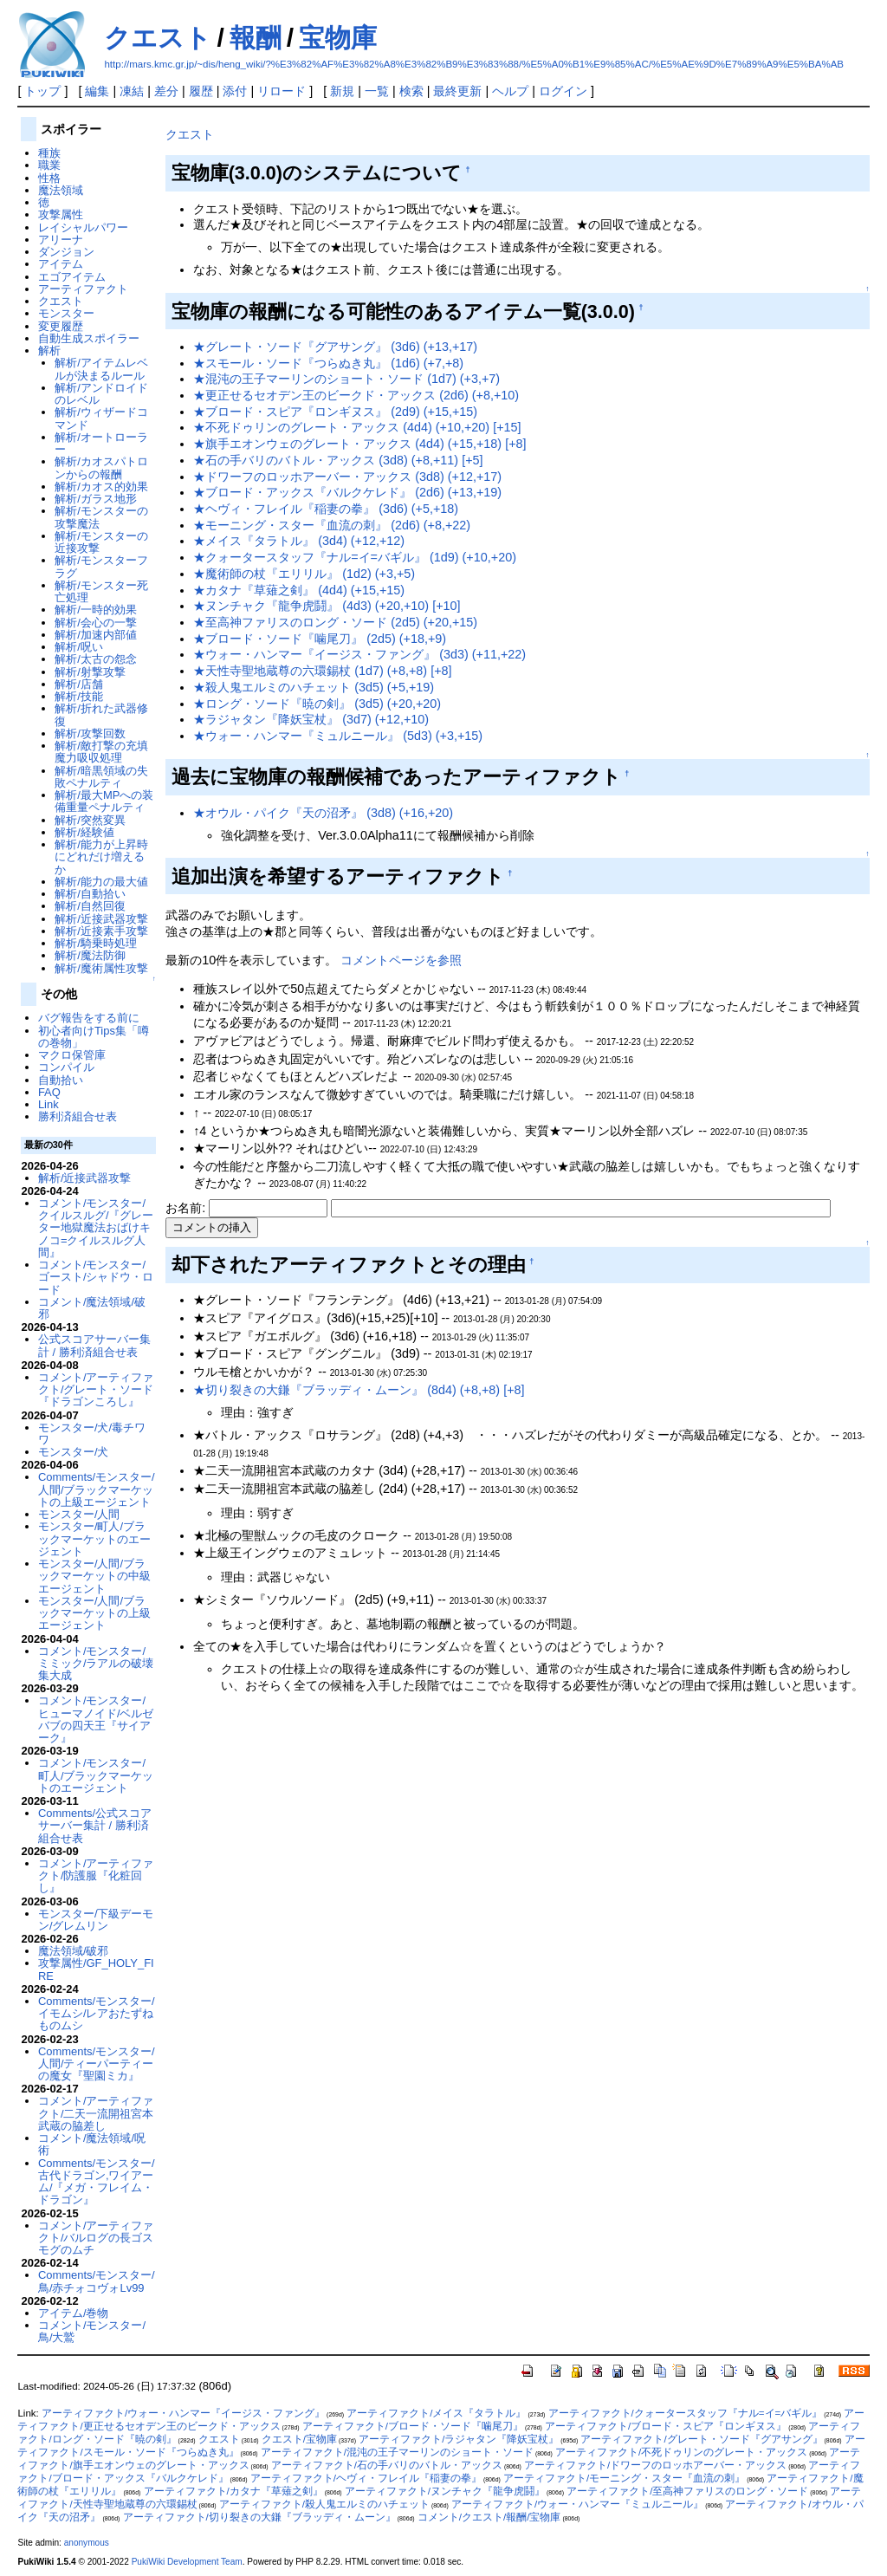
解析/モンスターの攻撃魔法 (101, 516)
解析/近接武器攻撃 (101, 918)
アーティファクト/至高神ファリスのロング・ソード (687, 2491)
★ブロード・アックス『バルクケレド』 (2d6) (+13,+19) (347, 492)
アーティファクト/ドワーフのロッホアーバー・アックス (655, 2465)
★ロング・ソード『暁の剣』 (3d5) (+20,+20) (317, 704)
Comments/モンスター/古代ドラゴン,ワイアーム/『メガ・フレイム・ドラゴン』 (96, 2182)
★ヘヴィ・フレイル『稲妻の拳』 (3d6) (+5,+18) (325, 509)
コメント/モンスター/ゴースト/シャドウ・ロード (96, 1277)
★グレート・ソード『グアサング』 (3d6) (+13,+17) (335, 347)
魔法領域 (60, 190)
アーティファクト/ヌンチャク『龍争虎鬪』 (445, 2491)
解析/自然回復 (90, 905)
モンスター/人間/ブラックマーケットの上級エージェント (94, 1613)
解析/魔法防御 (90, 955)
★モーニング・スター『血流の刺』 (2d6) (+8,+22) (331, 525)
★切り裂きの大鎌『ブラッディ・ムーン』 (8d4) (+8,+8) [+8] (358, 1390)
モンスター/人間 (79, 1514)
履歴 (201, 91)
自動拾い (60, 1080)
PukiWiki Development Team (187, 2561)
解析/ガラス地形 (96, 498)
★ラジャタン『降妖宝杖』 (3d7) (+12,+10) (311, 719)
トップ (42, 91)
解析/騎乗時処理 (96, 943)
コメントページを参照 (401, 960)
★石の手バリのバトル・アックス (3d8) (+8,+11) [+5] (337, 460)
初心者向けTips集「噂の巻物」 (93, 1036)
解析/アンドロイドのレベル (101, 393)
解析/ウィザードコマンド (101, 418)
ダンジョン (66, 251)
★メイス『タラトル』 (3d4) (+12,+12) (299, 541)
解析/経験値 (84, 832)
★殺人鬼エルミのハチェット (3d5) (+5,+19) (313, 687)
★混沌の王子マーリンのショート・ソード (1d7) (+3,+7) (346, 379)
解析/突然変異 (90, 820)
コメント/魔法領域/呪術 (92, 2144)
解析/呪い (79, 646)
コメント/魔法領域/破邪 (92, 1307)
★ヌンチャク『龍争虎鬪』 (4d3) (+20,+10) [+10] (326, 606)
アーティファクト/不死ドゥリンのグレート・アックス (681, 2452)
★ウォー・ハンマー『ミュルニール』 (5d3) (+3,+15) (337, 736)
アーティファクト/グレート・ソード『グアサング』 (701, 2439)
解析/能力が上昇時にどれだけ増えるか (101, 857)
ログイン (563, 91)
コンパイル (66, 1067)
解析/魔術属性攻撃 (101, 968)
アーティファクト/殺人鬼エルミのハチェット (324, 2504)
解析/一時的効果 (96, 609)
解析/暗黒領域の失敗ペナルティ (101, 776)
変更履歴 (60, 326)
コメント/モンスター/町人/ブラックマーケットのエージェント (96, 1775)
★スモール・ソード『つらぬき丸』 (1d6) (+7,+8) (328, 363)
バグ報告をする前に (88, 1017)
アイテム (60, 263)
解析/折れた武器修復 (101, 714)
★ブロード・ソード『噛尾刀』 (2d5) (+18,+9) (319, 639)
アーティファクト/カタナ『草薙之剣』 (233, 2491)
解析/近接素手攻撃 (101, 931)
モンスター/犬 (73, 1451)
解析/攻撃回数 (90, 733)
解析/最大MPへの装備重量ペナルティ (104, 801)
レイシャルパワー (83, 227)
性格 (49, 178)
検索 (411, 91)
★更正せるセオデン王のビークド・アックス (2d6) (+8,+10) (356, 395)
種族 (49, 152)
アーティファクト (83, 288)
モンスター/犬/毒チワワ (92, 1433)
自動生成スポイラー (88, 338)
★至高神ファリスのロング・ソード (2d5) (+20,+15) (335, 622)
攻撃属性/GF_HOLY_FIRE (96, 1969)
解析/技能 (79, 696)
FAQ (49, 1092)
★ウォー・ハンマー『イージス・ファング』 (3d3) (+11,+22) (359, 654)
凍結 (132, 91)
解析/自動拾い (90, 893)
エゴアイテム (72, 276)
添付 (235, 91)
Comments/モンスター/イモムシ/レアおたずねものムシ (96, 2014)
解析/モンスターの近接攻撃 (101, 542)
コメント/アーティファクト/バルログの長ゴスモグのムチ (96, 2238)
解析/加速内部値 (96, 634)
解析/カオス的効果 (101, 486)
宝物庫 (338, 37)
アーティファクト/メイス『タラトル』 (436, 2413)
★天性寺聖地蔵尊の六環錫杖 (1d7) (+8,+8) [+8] (322, 671)
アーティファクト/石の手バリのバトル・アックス (386, 2465)
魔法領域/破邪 (73, 1950)
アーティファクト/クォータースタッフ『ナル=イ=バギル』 (685, 2413)
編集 (97, 91)
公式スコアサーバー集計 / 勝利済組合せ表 (94, 1345)
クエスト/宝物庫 (299, 2439)
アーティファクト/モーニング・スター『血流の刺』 (624, 2478)
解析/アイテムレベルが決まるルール (101, 368)
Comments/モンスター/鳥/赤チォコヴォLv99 (96, 2281)
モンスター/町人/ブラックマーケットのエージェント (94, 1539)
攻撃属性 (60, 214)
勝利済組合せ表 (77, 1116)
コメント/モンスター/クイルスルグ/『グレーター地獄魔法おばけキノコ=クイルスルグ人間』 (96, 1228)
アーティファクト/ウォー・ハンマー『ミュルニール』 (577, 2504)
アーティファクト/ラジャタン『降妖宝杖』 (459, 2439)
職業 (49, 165)
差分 (166, 91)
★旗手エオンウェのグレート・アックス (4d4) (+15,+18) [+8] (359, 444)
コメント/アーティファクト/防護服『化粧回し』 (96, 1876)
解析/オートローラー (101, 443)
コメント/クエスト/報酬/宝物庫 (489, 2517)
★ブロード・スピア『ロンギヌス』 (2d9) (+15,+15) (335, 412)
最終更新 (457, 91)
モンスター (66, 313)
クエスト (157, 37)
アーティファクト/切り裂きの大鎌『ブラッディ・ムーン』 (259, 2517)
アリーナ (60, 239)
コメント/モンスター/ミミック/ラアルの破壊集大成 (96, 1664)
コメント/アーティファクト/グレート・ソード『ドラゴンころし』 (96, 1390)
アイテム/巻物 (73, 2313)
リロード (281, 91)
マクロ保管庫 (72, 1054)
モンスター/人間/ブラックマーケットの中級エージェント (94, 1576)
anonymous (86, 2542)
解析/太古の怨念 (96, 658)
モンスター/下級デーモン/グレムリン (96, 1919)
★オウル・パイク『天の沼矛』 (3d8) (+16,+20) (323, 813)
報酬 (256, 37)
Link (48, 1104)
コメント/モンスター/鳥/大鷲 (92, 2331)
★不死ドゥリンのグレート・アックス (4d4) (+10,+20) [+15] (357, 427)
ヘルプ (510, 91)
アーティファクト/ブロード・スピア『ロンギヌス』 (666, 2426)
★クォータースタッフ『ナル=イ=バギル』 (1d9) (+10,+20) (354, 557)
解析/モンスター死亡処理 (101, 591)
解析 (49, 350)
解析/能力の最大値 (101, 881)
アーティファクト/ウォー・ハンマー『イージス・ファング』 (183, 2413)
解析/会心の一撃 (96, 622)
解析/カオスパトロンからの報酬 (101, 467)
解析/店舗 (79, 684)
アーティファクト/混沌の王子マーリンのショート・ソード (397, 2452)
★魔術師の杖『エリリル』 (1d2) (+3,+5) (304, 574)
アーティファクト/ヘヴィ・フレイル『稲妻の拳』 (366, 2478)
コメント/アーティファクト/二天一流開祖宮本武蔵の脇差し (96, 2113)
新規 (342, 91)
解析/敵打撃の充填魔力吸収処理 (101, 751)
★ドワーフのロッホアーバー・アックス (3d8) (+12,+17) (347, 476)
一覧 (377, 91)
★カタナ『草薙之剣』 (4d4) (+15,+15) (299, 590)
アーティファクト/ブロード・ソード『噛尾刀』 (412, 2426)
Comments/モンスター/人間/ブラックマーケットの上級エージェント (96, 1489)
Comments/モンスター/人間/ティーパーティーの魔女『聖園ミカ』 (96, 2064)
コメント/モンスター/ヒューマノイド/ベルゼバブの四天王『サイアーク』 (96, 1719)
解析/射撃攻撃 (90, 671)
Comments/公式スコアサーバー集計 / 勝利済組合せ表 (95, 1826)
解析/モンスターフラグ (101, 566)
